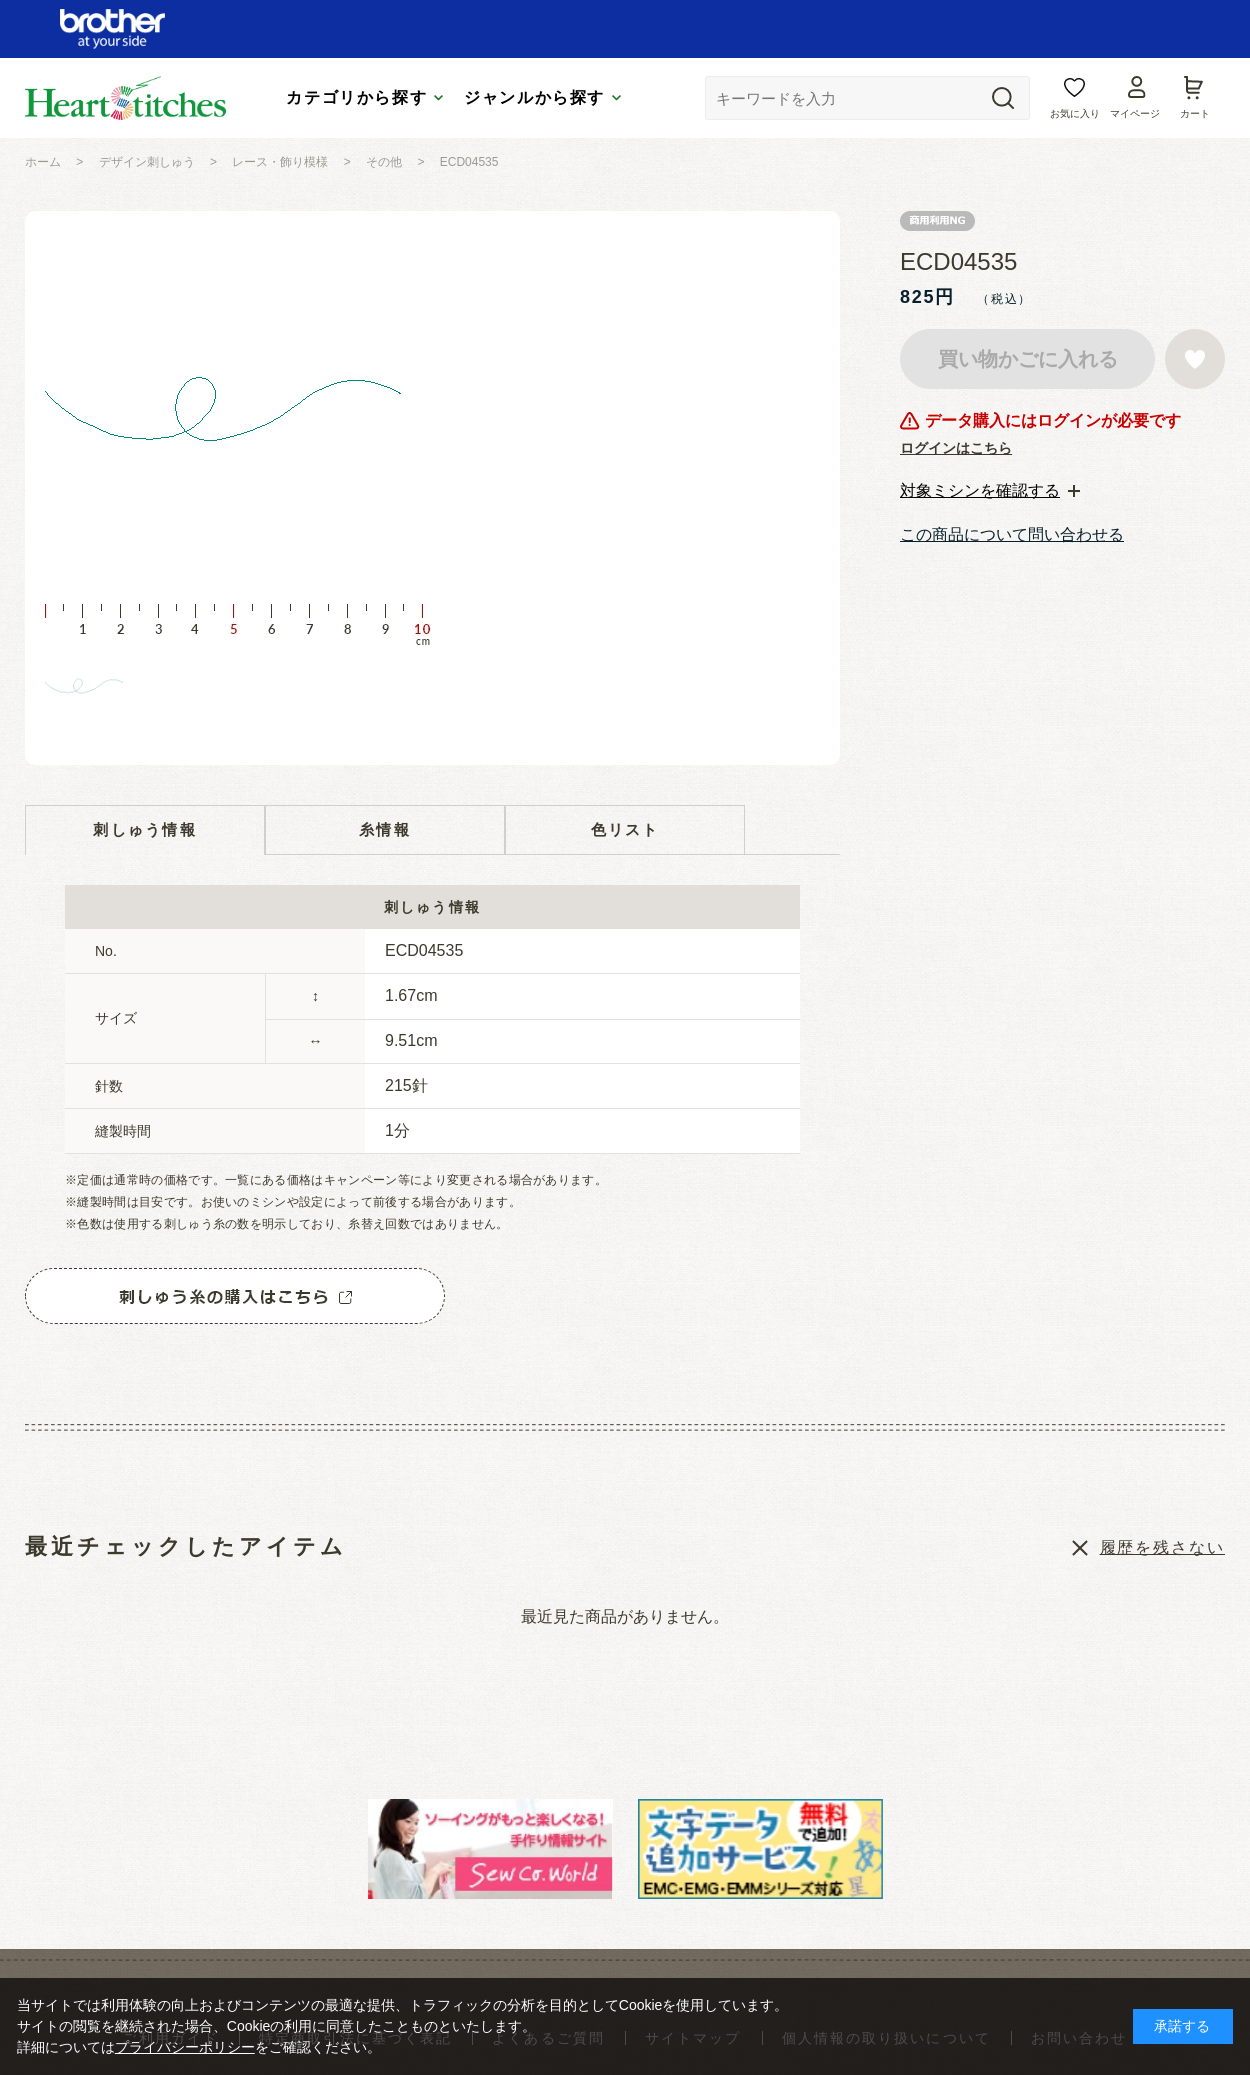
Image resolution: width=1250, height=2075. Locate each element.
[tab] (990, 491)
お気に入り (1075, 113)
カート (1195, 113)
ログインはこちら (956, 448)
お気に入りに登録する (1195, 359)
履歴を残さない (1162, 1547)
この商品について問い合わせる (1012, 534)
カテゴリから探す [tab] (356, 97)
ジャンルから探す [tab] (534, 97)
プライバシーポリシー (185, 2047)
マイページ (1135, 113)
